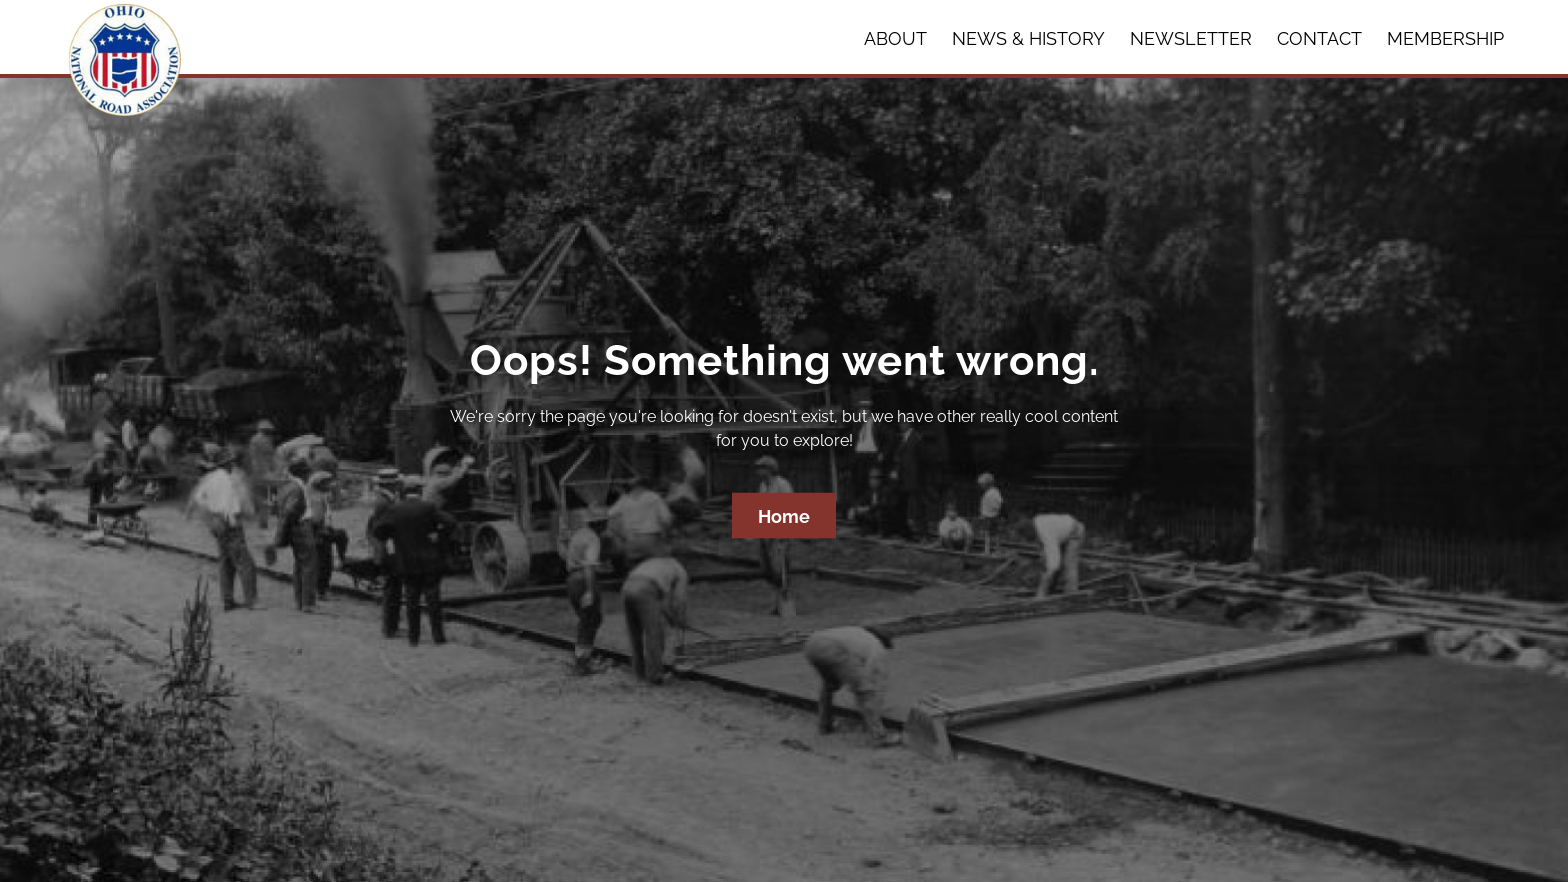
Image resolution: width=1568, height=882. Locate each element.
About (895, 38)
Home (784, 516)
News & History (1028, 38)
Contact (1319, 38)
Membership (1445, 38)
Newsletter (1191, 38)
